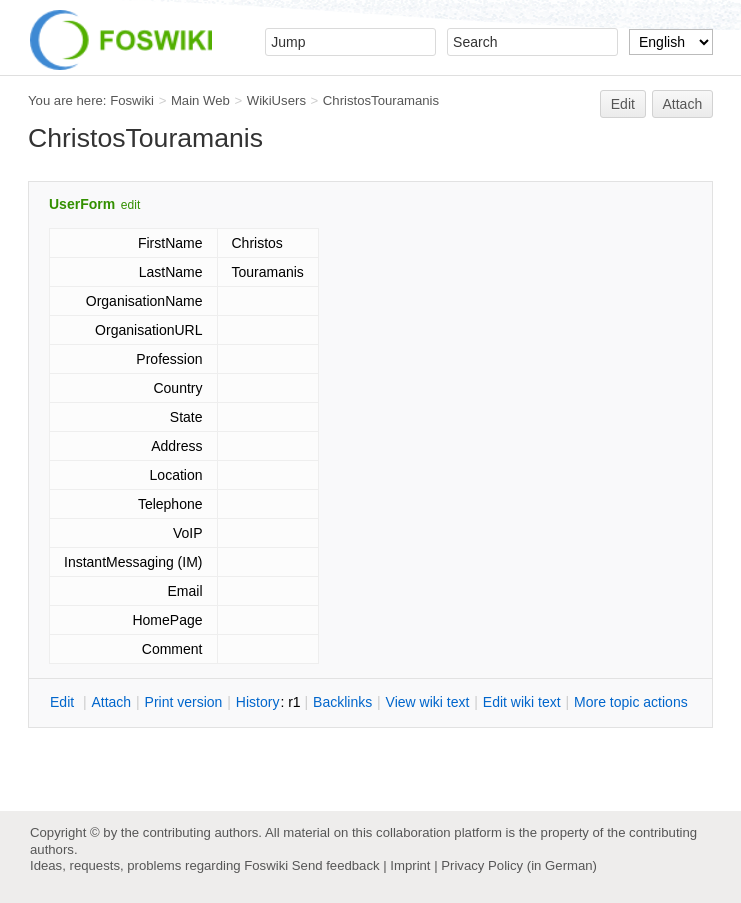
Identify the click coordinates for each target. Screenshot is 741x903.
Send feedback (336, 865)
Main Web (200, 100)
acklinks (342, 702)
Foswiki (132, 100)
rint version (184, 702)
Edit (623, 104)
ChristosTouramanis (381, 100)
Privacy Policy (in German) (519, 865)
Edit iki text (522, 702)
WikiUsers (276, 100)
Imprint (410, 865)
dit (64, 702)
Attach (683, 104)
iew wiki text (428, 702)
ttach (111, 702)
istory (258, 702)
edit (130, 205)
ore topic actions (631, 702)
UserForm (82, 204)
